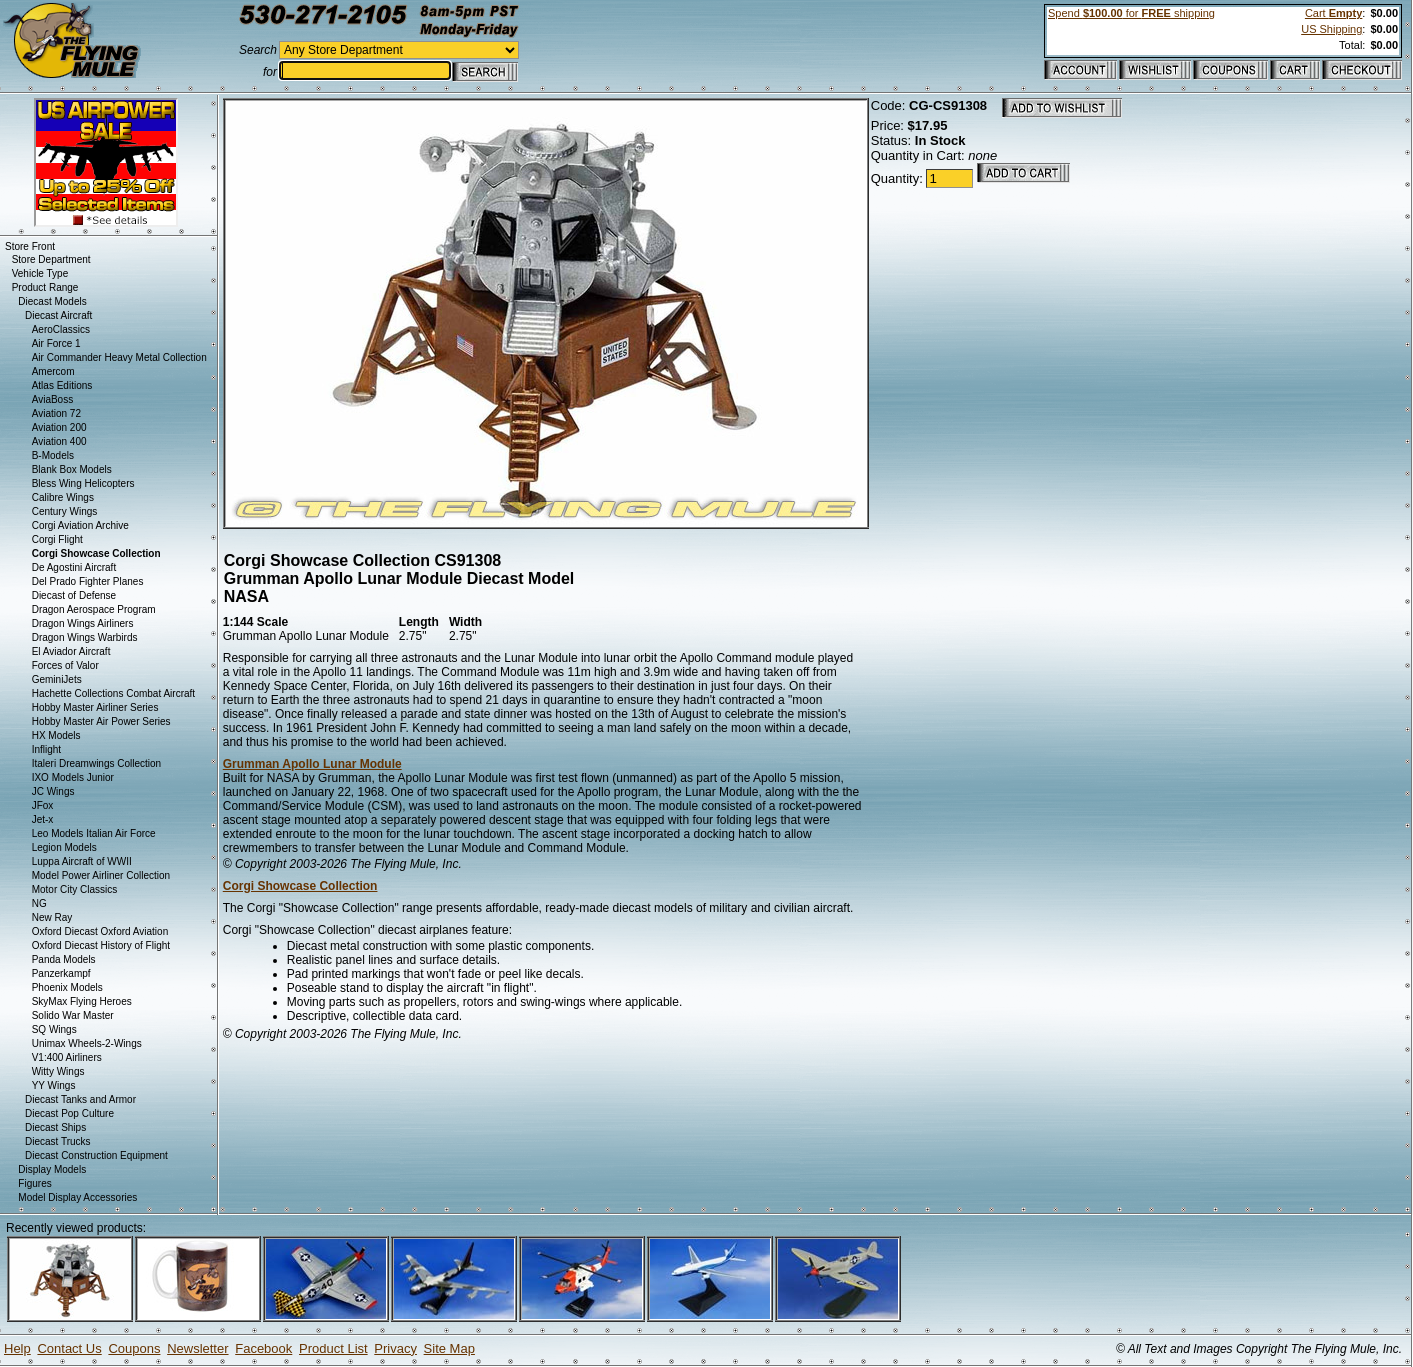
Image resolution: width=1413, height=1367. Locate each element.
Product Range (45, 287)
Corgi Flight (57, 539)
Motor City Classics (75, 889)
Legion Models (64, 847)
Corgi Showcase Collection (300, 886)
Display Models (52, 1169)
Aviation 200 (59, 427)
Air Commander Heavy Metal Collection (119, 357)
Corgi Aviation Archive (80, 525)
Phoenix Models (67, 987)
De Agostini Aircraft (74, 567)
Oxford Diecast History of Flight (101, 945)
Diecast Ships (55, 1127)
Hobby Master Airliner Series (95, 707)
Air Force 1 (56, 343)
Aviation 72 (56, 413)
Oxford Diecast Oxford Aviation (100, 931)
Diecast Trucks (58, 1141)
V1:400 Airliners (67, 1057)
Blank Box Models (72, 469)
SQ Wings (54, 1029)
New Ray (52, 917)
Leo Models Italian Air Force (94, 833)
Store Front (30, 246)
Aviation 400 (59, 441)
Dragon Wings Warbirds (85, 637)
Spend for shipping (1131, 13)
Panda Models (64, 959)
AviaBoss (53, 399)
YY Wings (54, 1085)
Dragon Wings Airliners (83, 623)
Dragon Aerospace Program (94, 609)
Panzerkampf (61, 973)
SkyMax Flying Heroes (82, 1001)
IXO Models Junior (73, 777)
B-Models (53, 455)
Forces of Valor (65, 665)
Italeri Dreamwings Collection (97, 763)
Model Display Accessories (77, 1197)
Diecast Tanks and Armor (80, 1099)
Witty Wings (58, 1071)
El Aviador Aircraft (71, 651)
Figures (34, 1183)
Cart (1333, 13)
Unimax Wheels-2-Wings (87, 1043)
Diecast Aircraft (58, 315)
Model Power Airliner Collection (101, 875)
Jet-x (43, 819)
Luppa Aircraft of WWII (82, 861)
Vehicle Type (40, 273)
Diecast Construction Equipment (96, 1155)
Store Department (51, 259)
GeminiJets (57, 679)
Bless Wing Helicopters (83, 483)
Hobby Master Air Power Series (101, 721)
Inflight (46, 749)
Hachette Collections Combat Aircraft (113, 693)
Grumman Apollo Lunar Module (312, 764)
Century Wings (65, 511)
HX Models (56, 735)
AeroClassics (61, 329)
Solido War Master (73, 1015)
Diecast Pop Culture (69, 1113)
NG (39, 903)
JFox (43, 805)
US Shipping (1331, 29)
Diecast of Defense (74, 595)
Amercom (53, 371)
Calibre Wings (63, 497)
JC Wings (53, 791)
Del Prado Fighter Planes (88, 581)
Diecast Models (52, 301)
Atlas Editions (62, 385)
